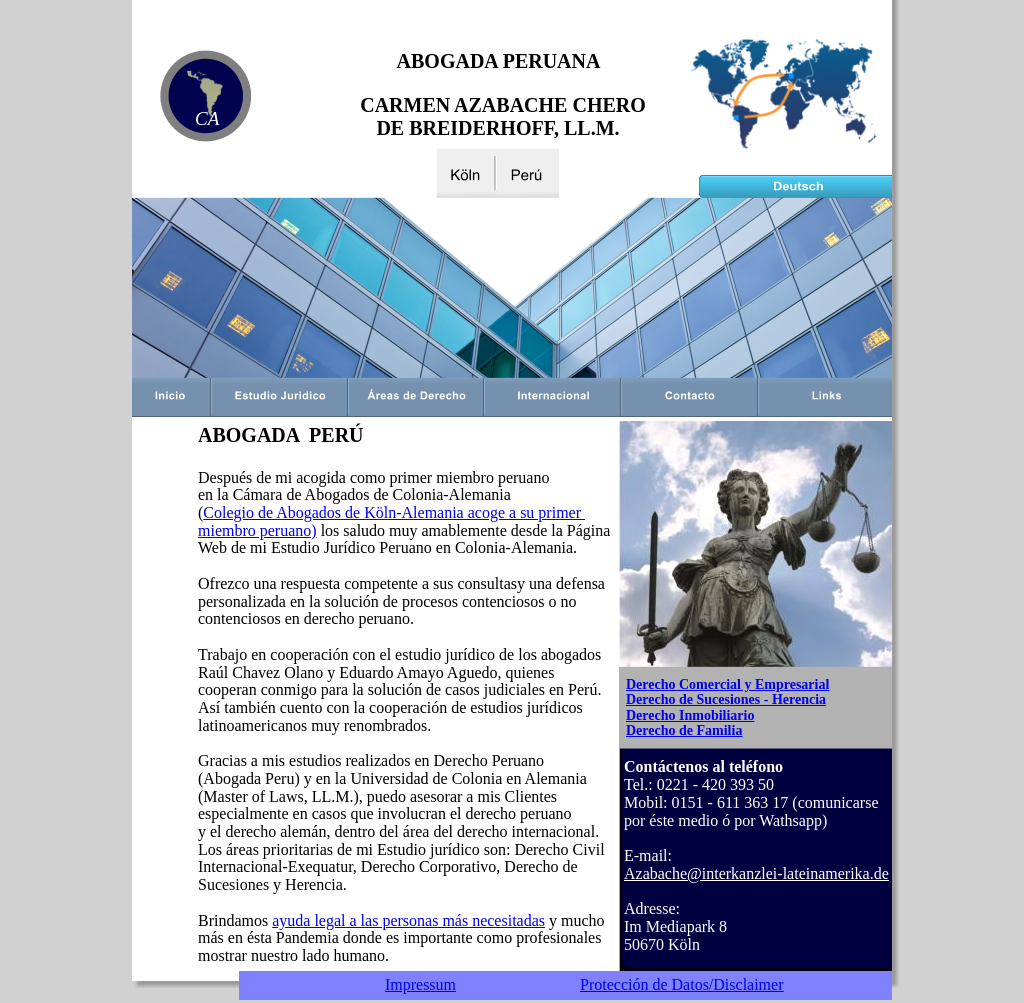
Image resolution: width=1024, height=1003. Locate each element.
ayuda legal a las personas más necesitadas (408, 920)
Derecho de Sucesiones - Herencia (726, 699)
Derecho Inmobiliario (690, 715)
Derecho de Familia (684, 730)
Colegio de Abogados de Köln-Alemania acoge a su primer (394, 512)
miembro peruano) (257, 530)
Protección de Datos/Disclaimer (682, 984)
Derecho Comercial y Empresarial (727, 684)
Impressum (420, 984)
